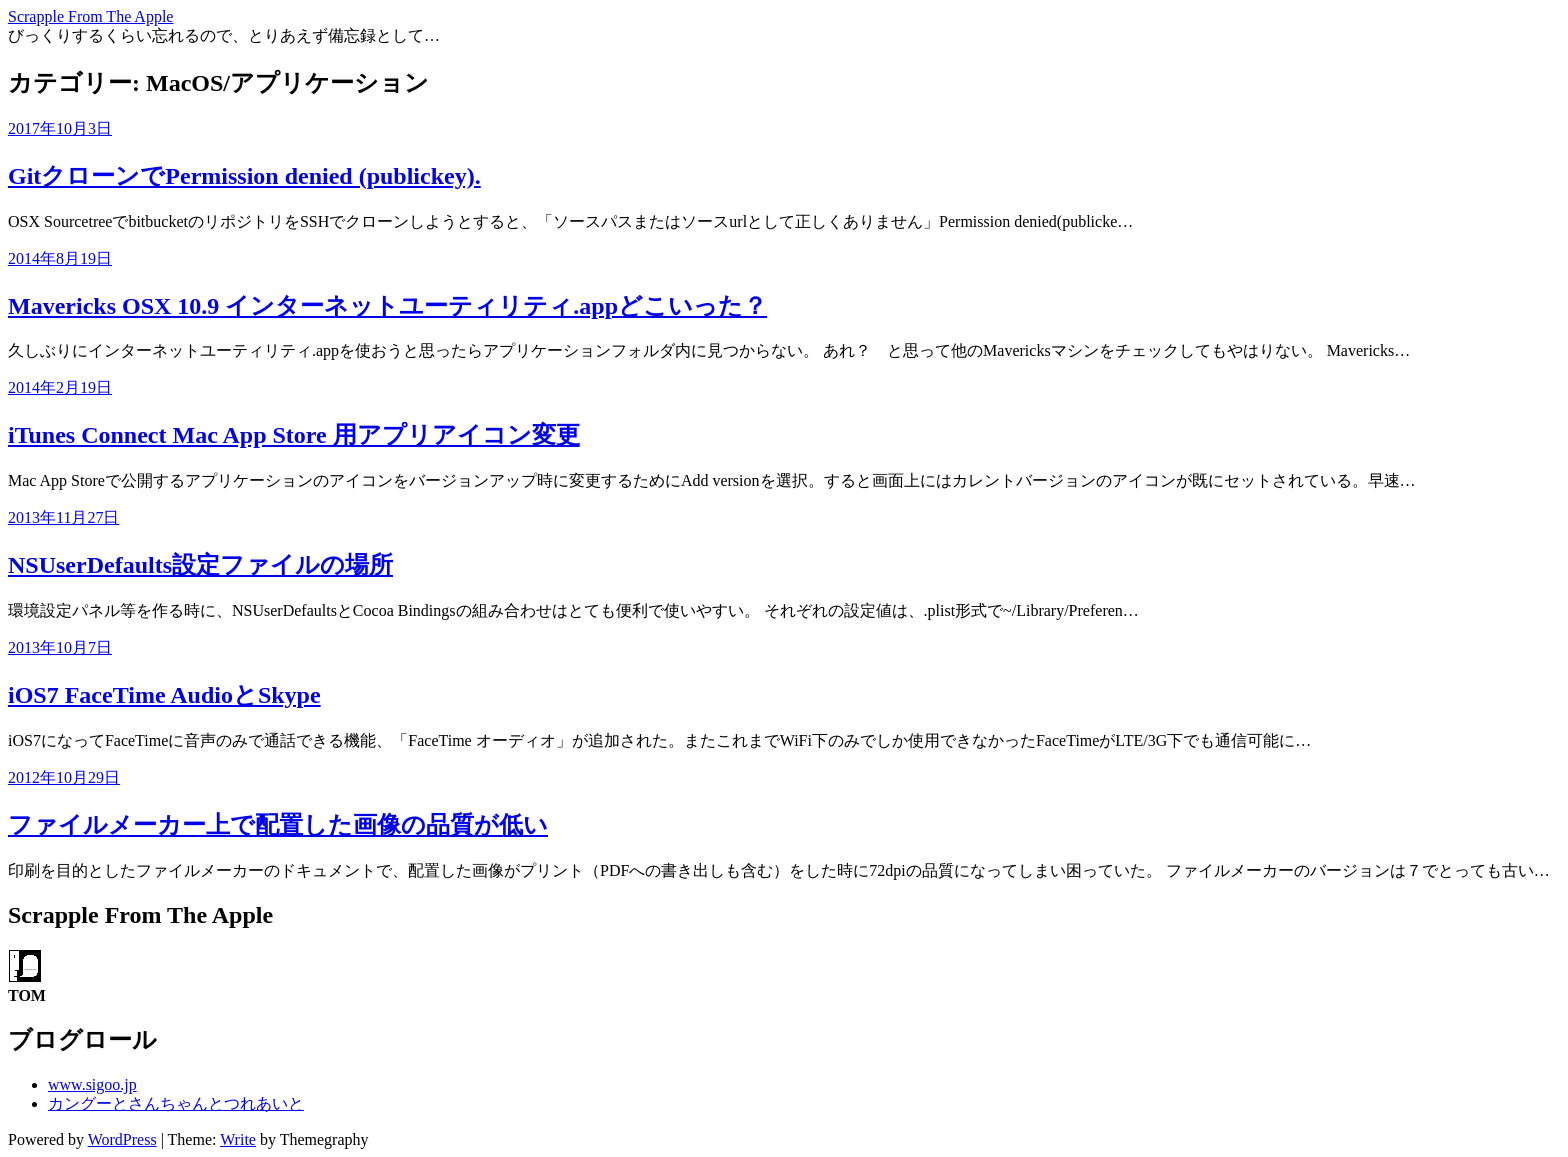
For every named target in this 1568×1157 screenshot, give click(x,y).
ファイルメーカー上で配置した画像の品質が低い (278, 825)
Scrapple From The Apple (90, 16)
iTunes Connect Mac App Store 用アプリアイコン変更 (294, 435)
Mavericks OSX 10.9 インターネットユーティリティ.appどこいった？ (387, 306)
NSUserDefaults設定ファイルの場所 (200, 565)
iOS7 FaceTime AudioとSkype (164, 695)
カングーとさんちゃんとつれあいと (176, 1103)
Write (238, 1139)
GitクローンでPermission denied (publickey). (244, 176)
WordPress (122, 1139)
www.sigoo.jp (92, 1084)
